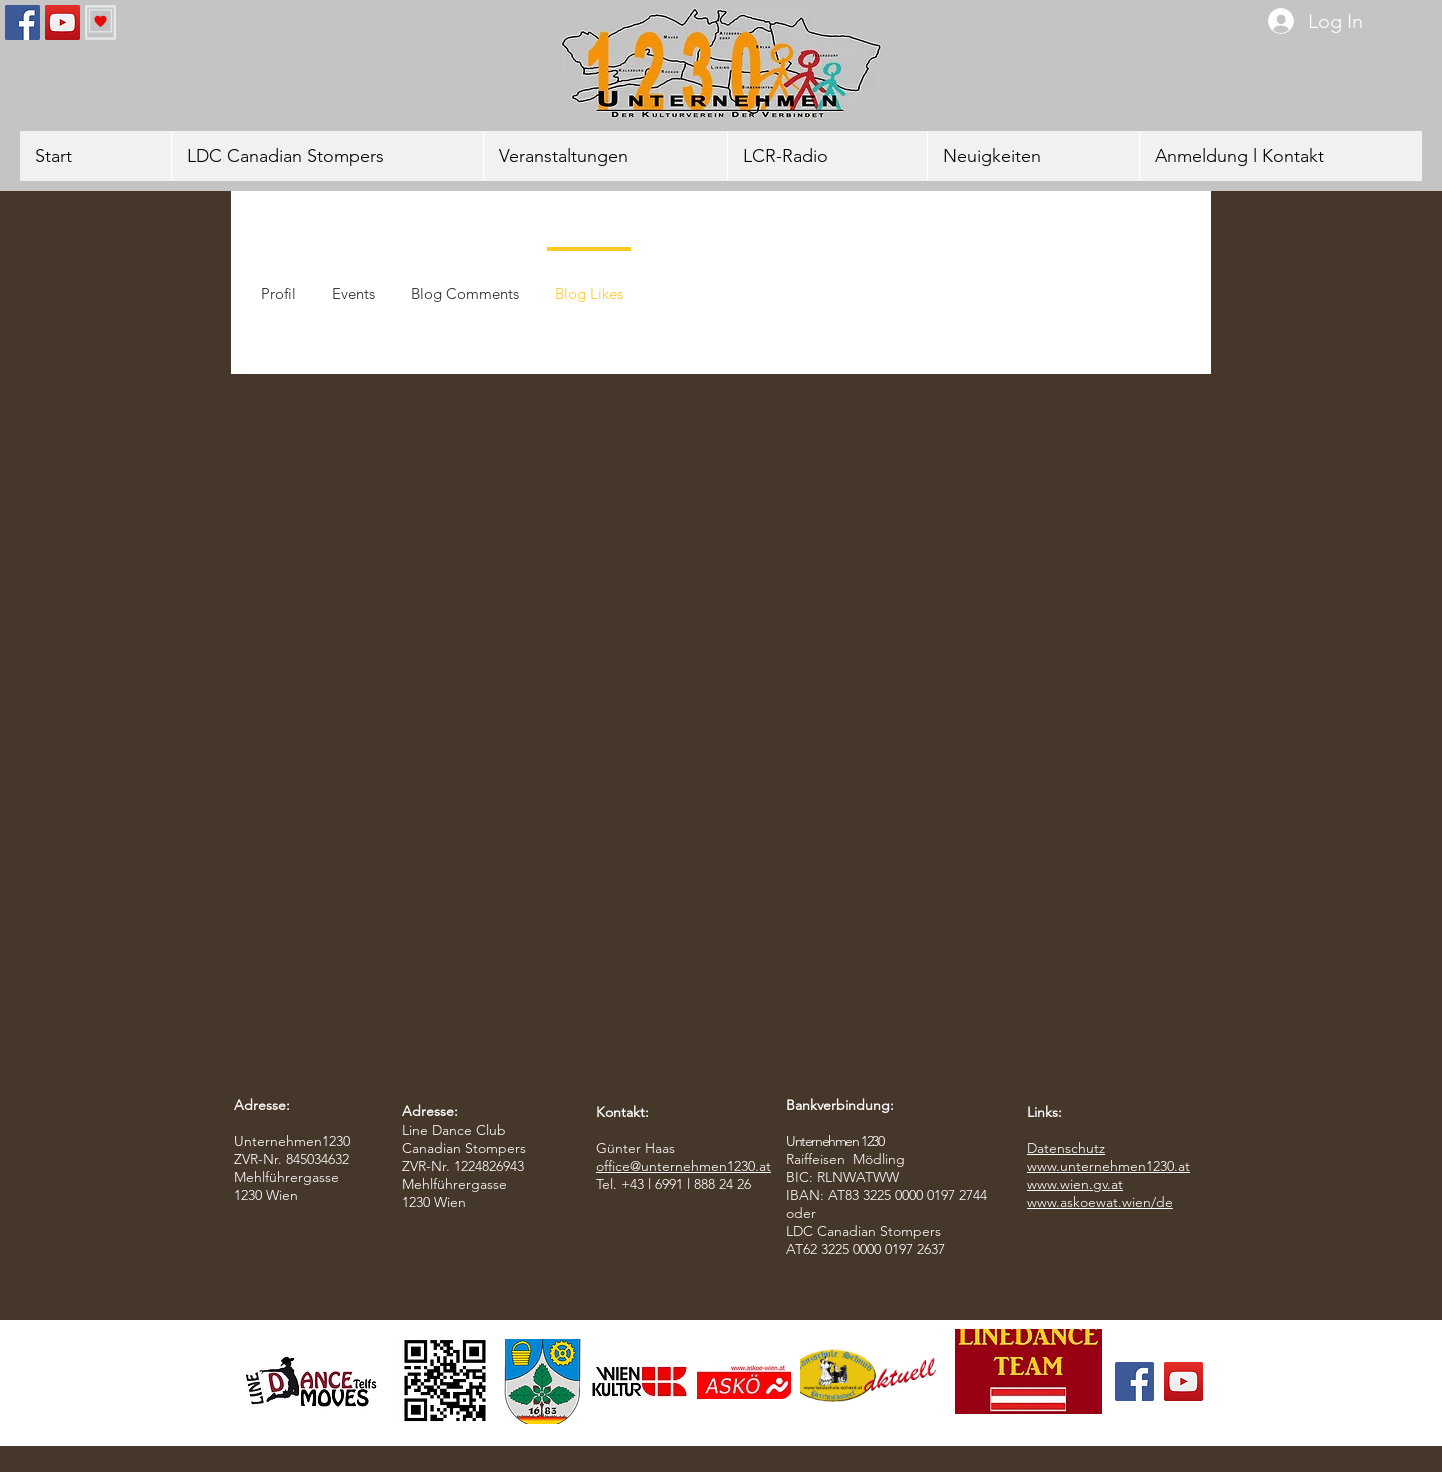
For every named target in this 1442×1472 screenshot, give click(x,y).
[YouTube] (62, 22)
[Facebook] (22, 22)
